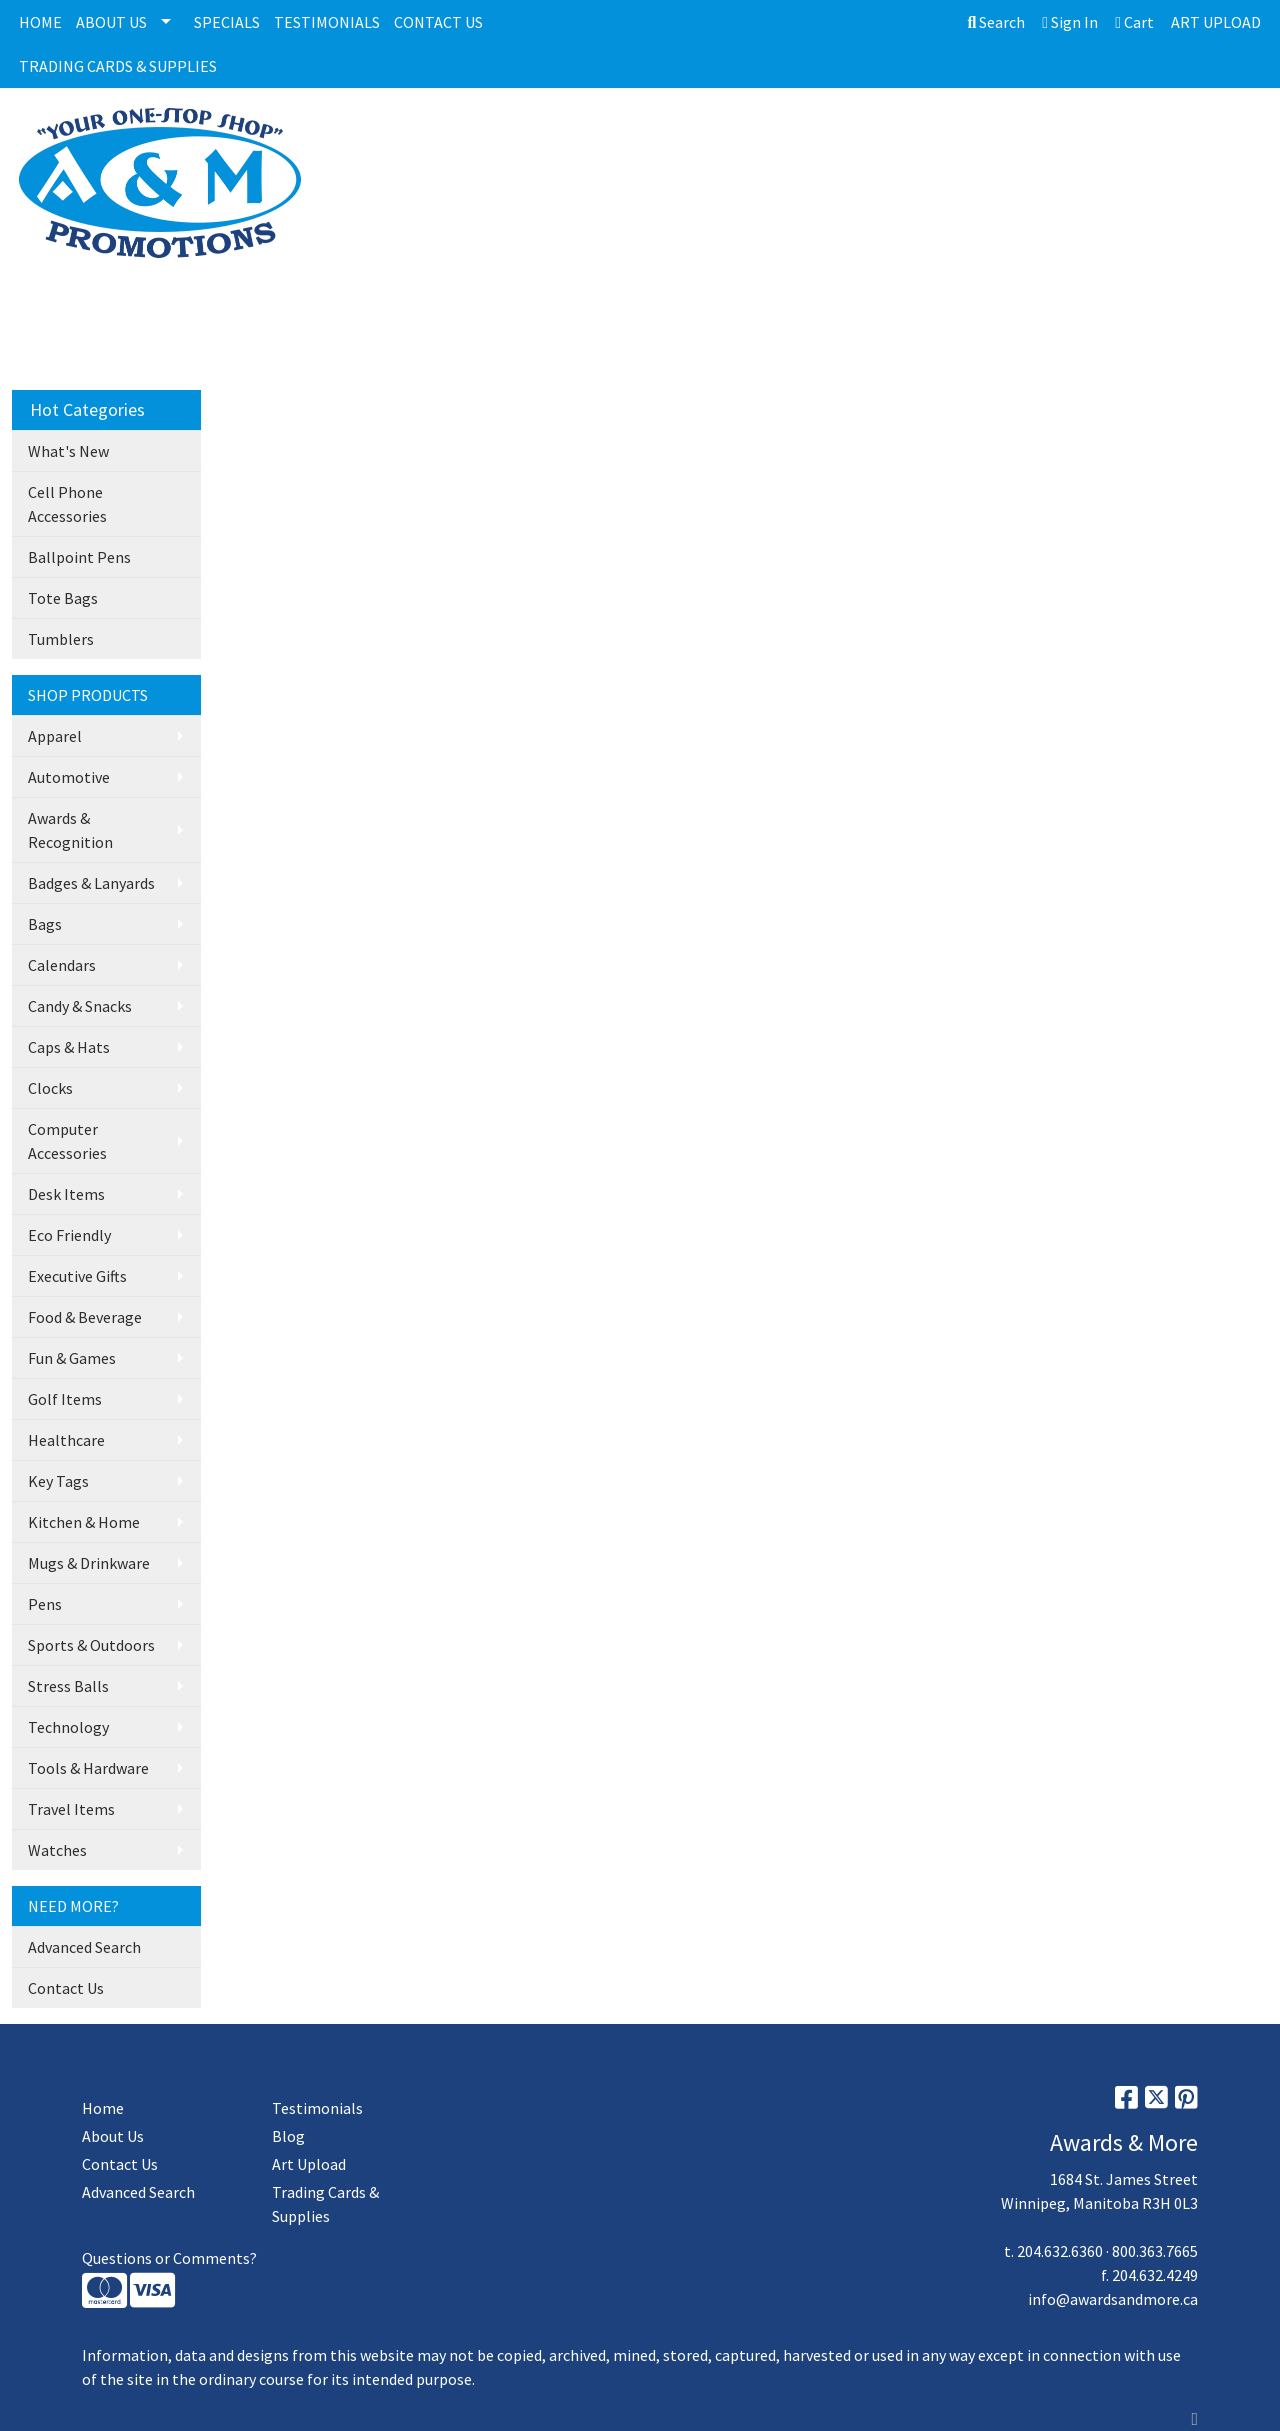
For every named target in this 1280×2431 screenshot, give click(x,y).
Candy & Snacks (80, 1006)
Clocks (50, 1088)
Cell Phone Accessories (67, 504)
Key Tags (58, 1481)
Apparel (55, 736)
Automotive (69, 777)
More (1145, 135)
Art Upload (309, 2164)
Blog (288, 2136)
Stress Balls (68, 1686)
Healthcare (66, 1440)
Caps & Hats (69, 1047)
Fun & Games (72, 1358)
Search (996, 22)
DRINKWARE (1053, 135)
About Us (113, 2136)
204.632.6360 (1060, 2251)
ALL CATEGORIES (411, 135)
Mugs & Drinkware (89, 1563)
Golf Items (65, 1399)
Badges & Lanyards (91, 883)
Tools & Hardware (88, 1768)
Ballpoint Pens (79, 557)
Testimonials (317, 2108)
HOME (40, 22)
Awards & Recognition (70, 830)
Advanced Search (84, 1947)
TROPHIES (533, 135)
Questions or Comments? (169, 2258)
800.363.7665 (1155, 2251)
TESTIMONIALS (327, 22)
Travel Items (71, 1809)
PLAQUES (628, 135)
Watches (57, 1850)
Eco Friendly (69, 1235)
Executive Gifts (77, 1276)
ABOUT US (111, 22)
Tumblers (61, 639)
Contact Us (66, 1988)
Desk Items (66, 1194)
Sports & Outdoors (91, 1645)
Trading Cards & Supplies (325, 2204)
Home (103, 2108)
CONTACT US (438, 22)
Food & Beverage (85, 1317)
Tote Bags (63, 598)
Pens (45, 1604)
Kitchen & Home (84, 1522)
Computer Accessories (67, 1141)
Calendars (62, 965)
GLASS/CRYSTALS (745, 135)
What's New (68, 451)
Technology (68, 1727)
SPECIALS (227, 22)
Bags (45, 924)
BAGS (965, 135)
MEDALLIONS (875, 135)
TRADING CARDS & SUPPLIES (118, 66)
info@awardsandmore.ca (1113, 2299)
